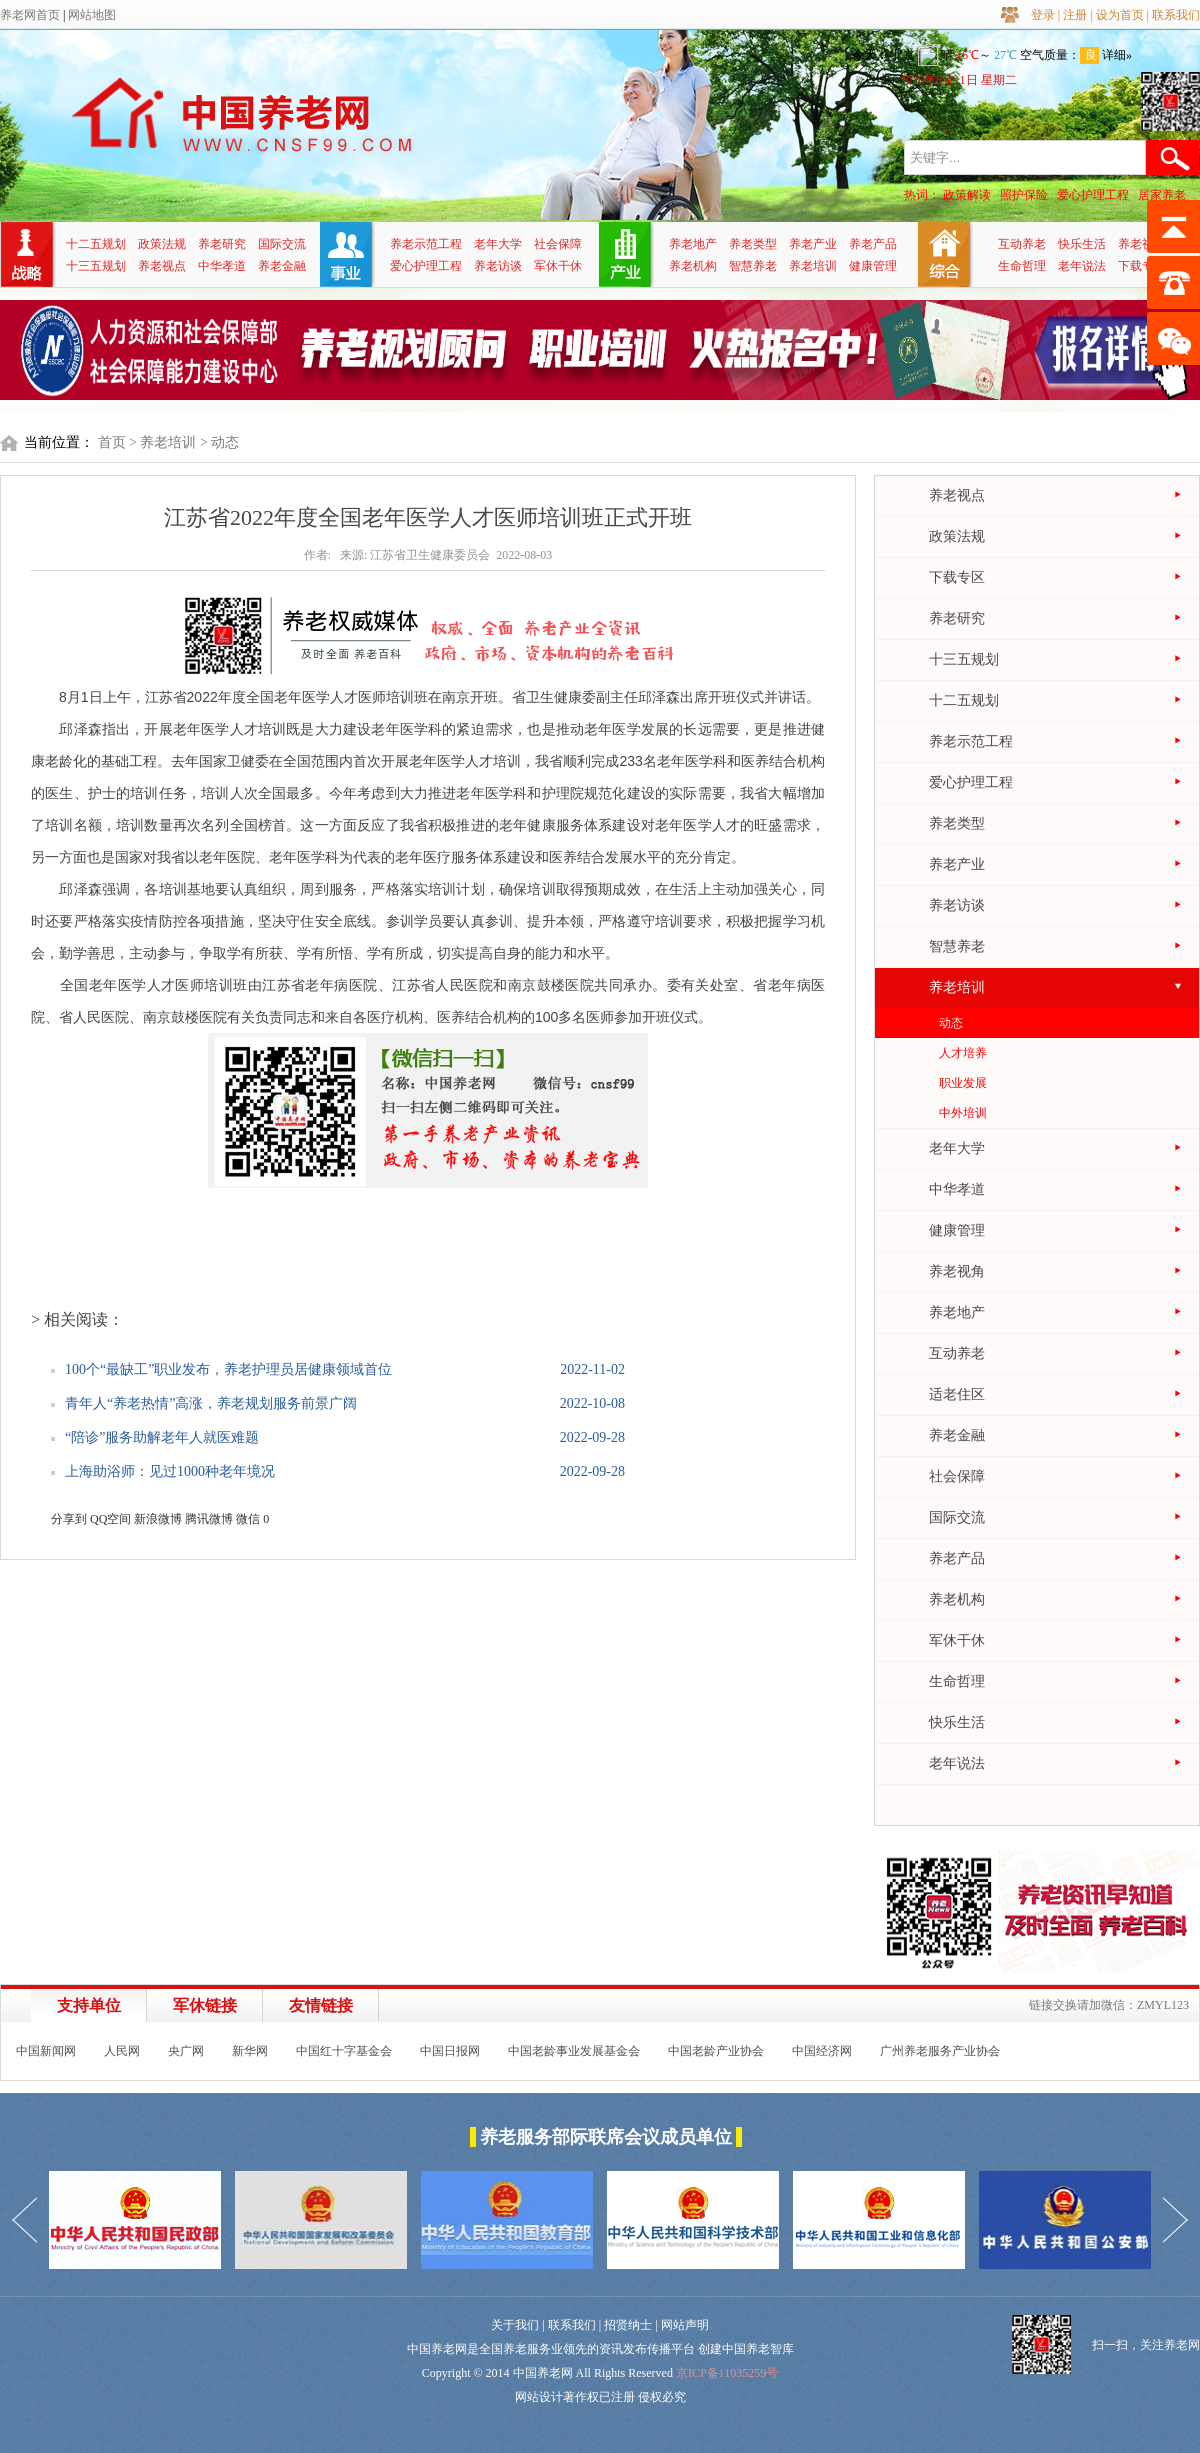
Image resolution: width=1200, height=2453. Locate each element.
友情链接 (321, 2005)
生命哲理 (1022, 266)
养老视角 (1142, 244)
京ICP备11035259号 (727, 2373)
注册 (1075, 15)
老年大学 (498, 244)
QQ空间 (110, 1519)
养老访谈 (498, 266)
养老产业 (813, 244)
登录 (1043, 15)
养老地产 (693, 244)
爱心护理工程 (1093, 195)
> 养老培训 (162, 442)
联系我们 (1176, 15)
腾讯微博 (209, 1519)
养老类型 (753, 244)
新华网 (250, 2051)
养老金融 (282, 266)
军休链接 (205, 2005)
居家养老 (1162, 195)
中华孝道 (222, 266)
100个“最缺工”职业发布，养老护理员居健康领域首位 (228, 1369)
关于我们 (515, 2325)
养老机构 (693, 266)
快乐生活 (1082, 244)
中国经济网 (822, 2051)
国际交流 (282, 244)
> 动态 (219, 442)
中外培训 (963, 1113)
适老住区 (957, 1394)
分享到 (69, 1519)
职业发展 (963, 1083)
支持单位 (89, 2005)
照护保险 (1024, 195)
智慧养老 (753, 266)
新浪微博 (158, 1519)
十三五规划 (96, 266)
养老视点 (162, 266)
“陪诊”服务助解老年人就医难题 (162, 1437)
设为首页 (1120, 15)
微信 (248, 1519)
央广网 (186, 2051)
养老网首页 (30, 15)
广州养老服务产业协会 (940, 2051)
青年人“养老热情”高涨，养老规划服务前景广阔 (211, 1403)
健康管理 (873, 266)
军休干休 (558, 266)
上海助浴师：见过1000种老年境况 (170, 1471)
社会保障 (558, 244)
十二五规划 (96, 244)
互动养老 (1022, 244)
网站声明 (685, 2325)
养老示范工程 (426, 244)
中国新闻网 (46, 2051)
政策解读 (967, 195)
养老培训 (813, 266)
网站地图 (92, 15)
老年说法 (1082, 266)
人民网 (122, 2051)
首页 (112, 442)
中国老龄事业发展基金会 (574, 2051)
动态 (951, 1023)
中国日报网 (450, 2051)
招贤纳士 (628, 2325)
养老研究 (222, 244)
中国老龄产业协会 (716, 2051)
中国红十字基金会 (344, 2051)
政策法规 (162, 244)
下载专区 (1142, 266)
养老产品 (873, 244)
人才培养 (963, 1053)
